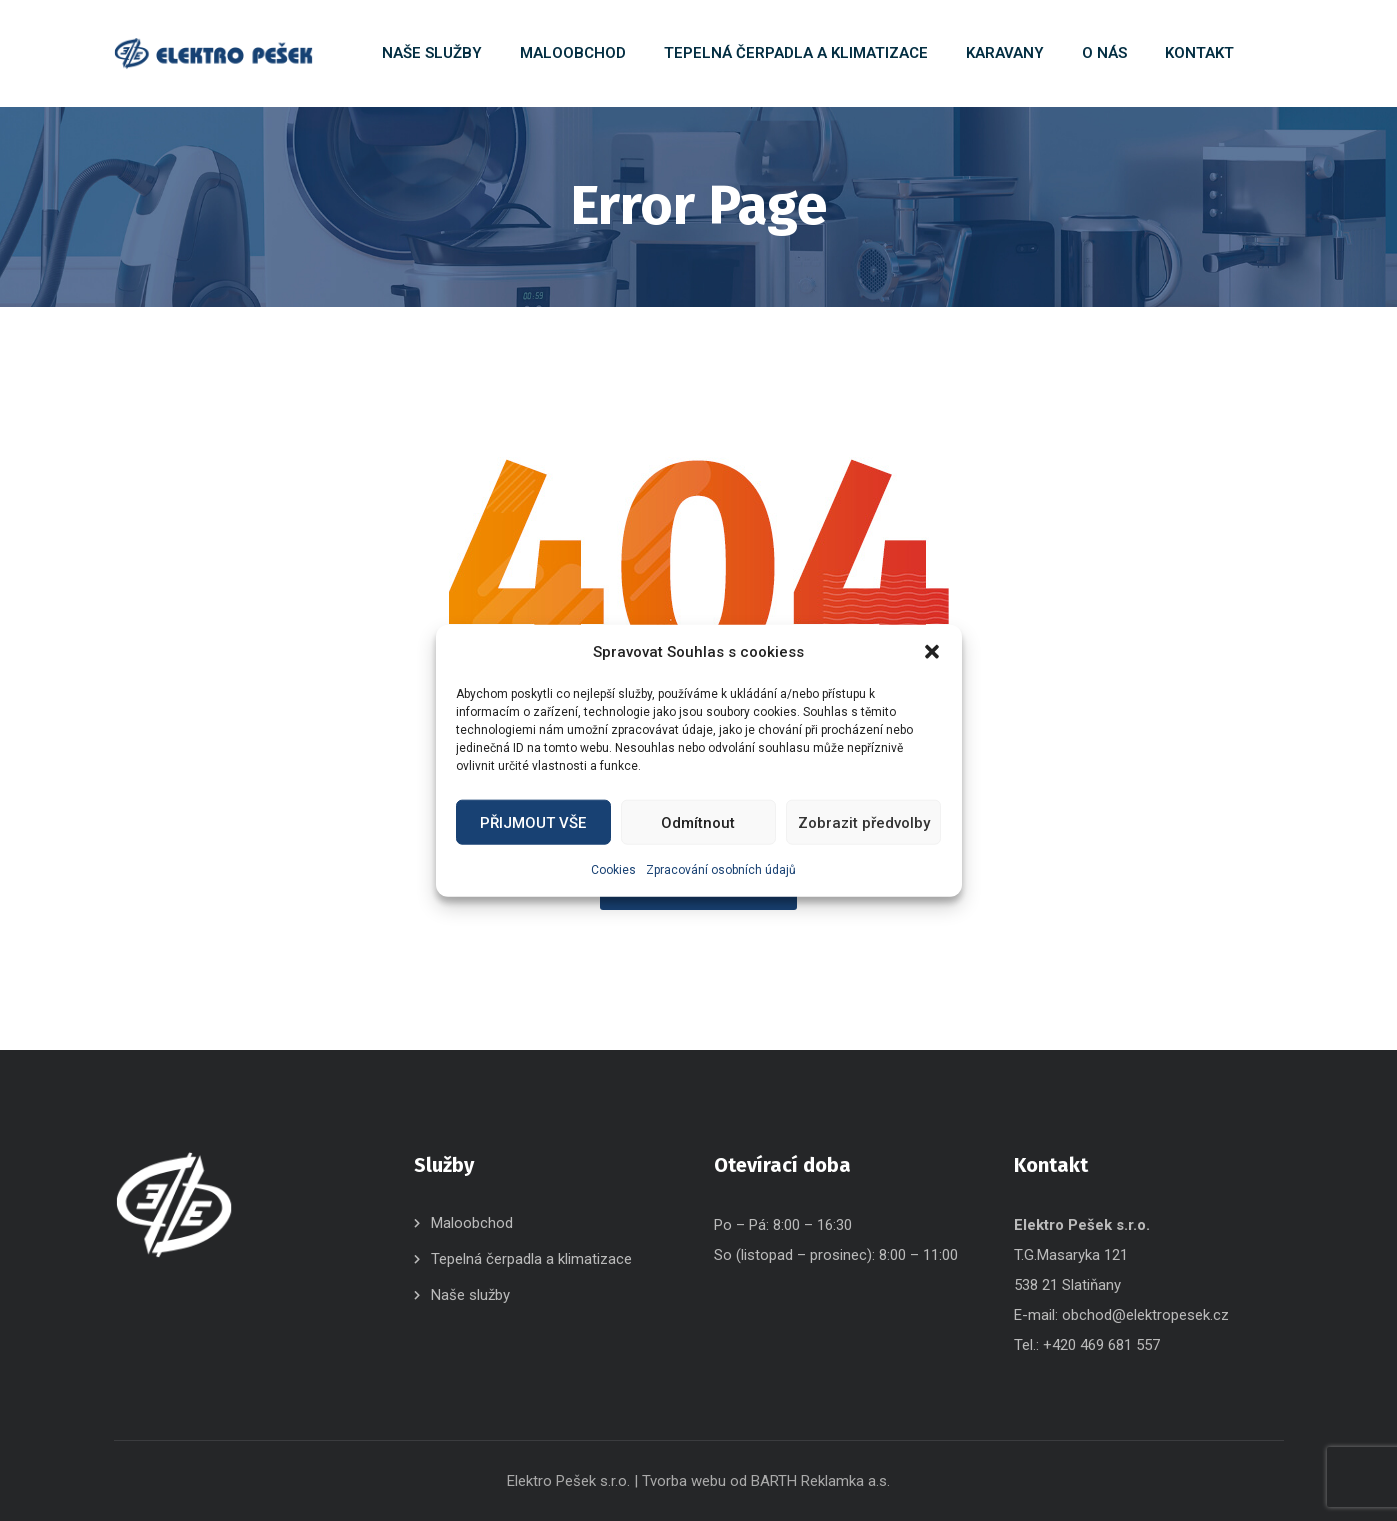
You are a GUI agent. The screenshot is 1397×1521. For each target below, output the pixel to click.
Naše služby (470, 1295)
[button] (932, 652)
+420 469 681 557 (1101, 1345)
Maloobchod (472, 1223)
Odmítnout (698, 822)
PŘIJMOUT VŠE (533, 822)
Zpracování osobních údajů (721, 870)
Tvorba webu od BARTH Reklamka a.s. (766, 1481)
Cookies (613, 870)
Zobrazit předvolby (864, 822)
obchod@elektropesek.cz (1145, 1315)
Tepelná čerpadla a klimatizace (531, 1259)
